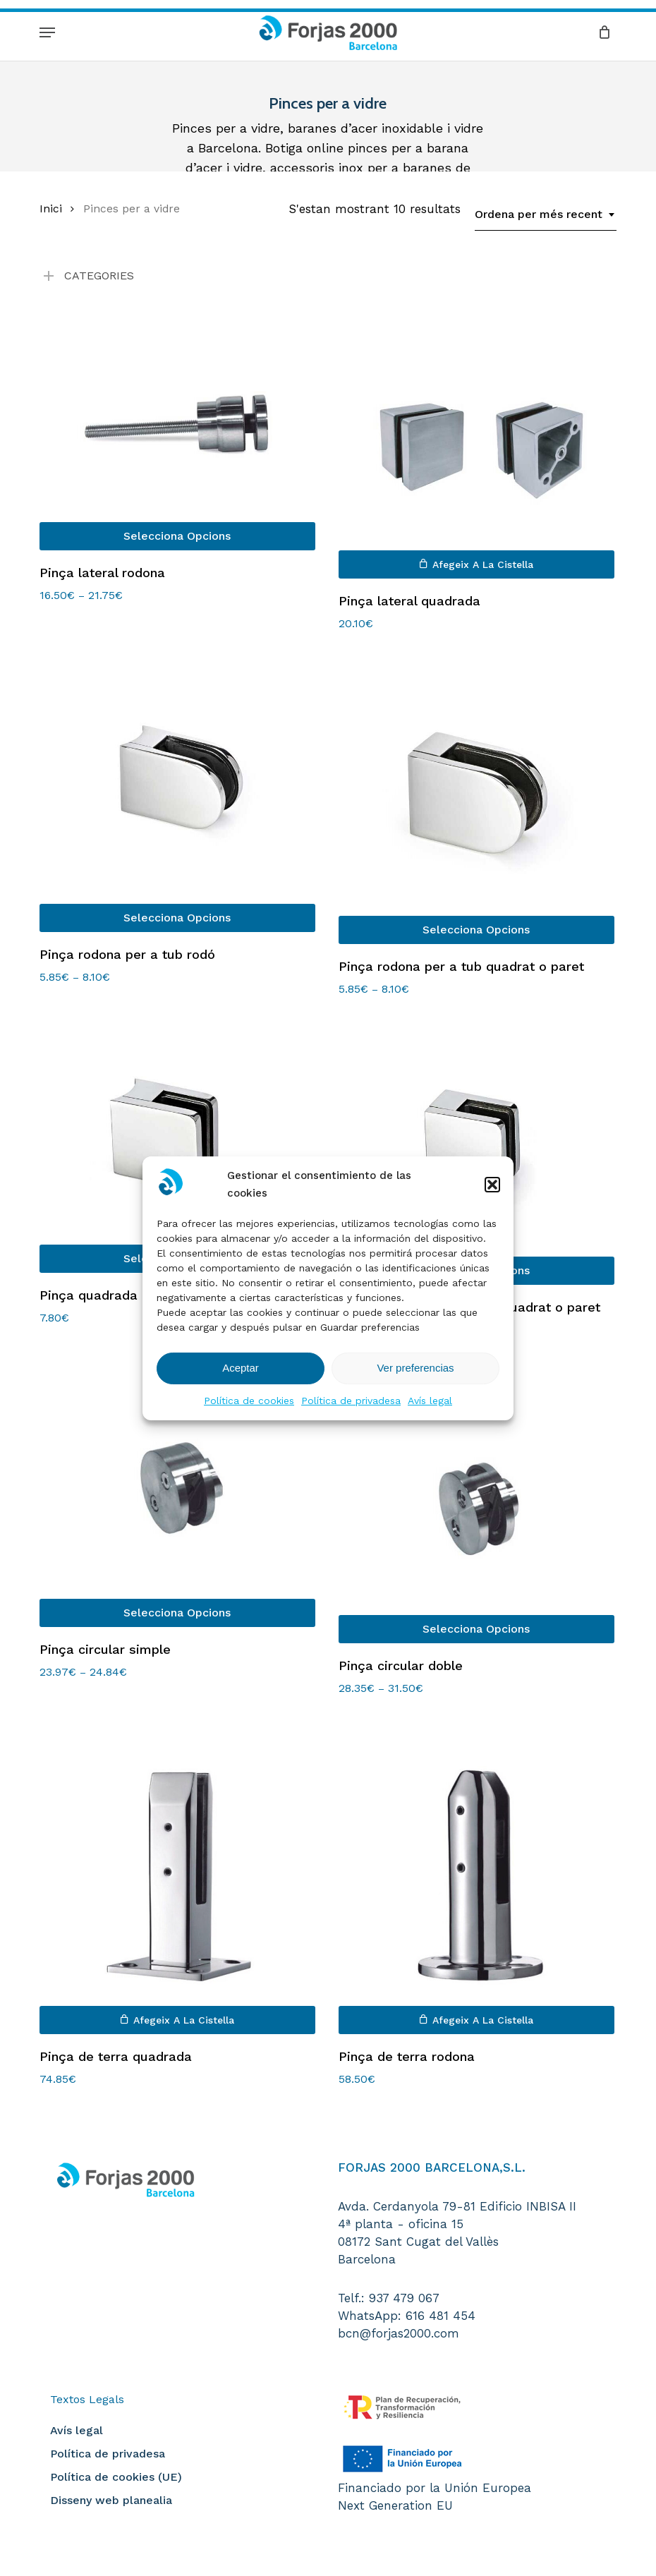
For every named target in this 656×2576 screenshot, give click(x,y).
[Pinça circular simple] (177, 1493)
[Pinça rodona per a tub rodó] (177, 792)
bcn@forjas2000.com (398, 2333)
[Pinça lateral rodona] (177, 429)
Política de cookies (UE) (116, 2477)
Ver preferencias (415, 1368)
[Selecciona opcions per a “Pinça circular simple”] (177, 1613)
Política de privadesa (351, 1400)
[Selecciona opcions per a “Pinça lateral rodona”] (177, 536)
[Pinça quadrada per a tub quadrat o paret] (476, 1152)
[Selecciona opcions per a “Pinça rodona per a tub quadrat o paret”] (476, 930)
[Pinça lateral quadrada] (476, 443)
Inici (51, 208)
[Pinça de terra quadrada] (177, 1876)
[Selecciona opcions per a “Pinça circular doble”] (476, 1629)
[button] (492, 1185)
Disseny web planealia (111, 2500)
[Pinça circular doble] (476, 1501)
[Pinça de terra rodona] (476, 1876)
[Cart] (600, 32)
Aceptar (240, 1368)
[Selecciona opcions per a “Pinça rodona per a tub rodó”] (177, 918)
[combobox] (545, 214)
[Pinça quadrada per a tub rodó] (177, 1146)
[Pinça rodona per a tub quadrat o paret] (476, 798)
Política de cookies (249, 1400)
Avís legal (430, 1400)
